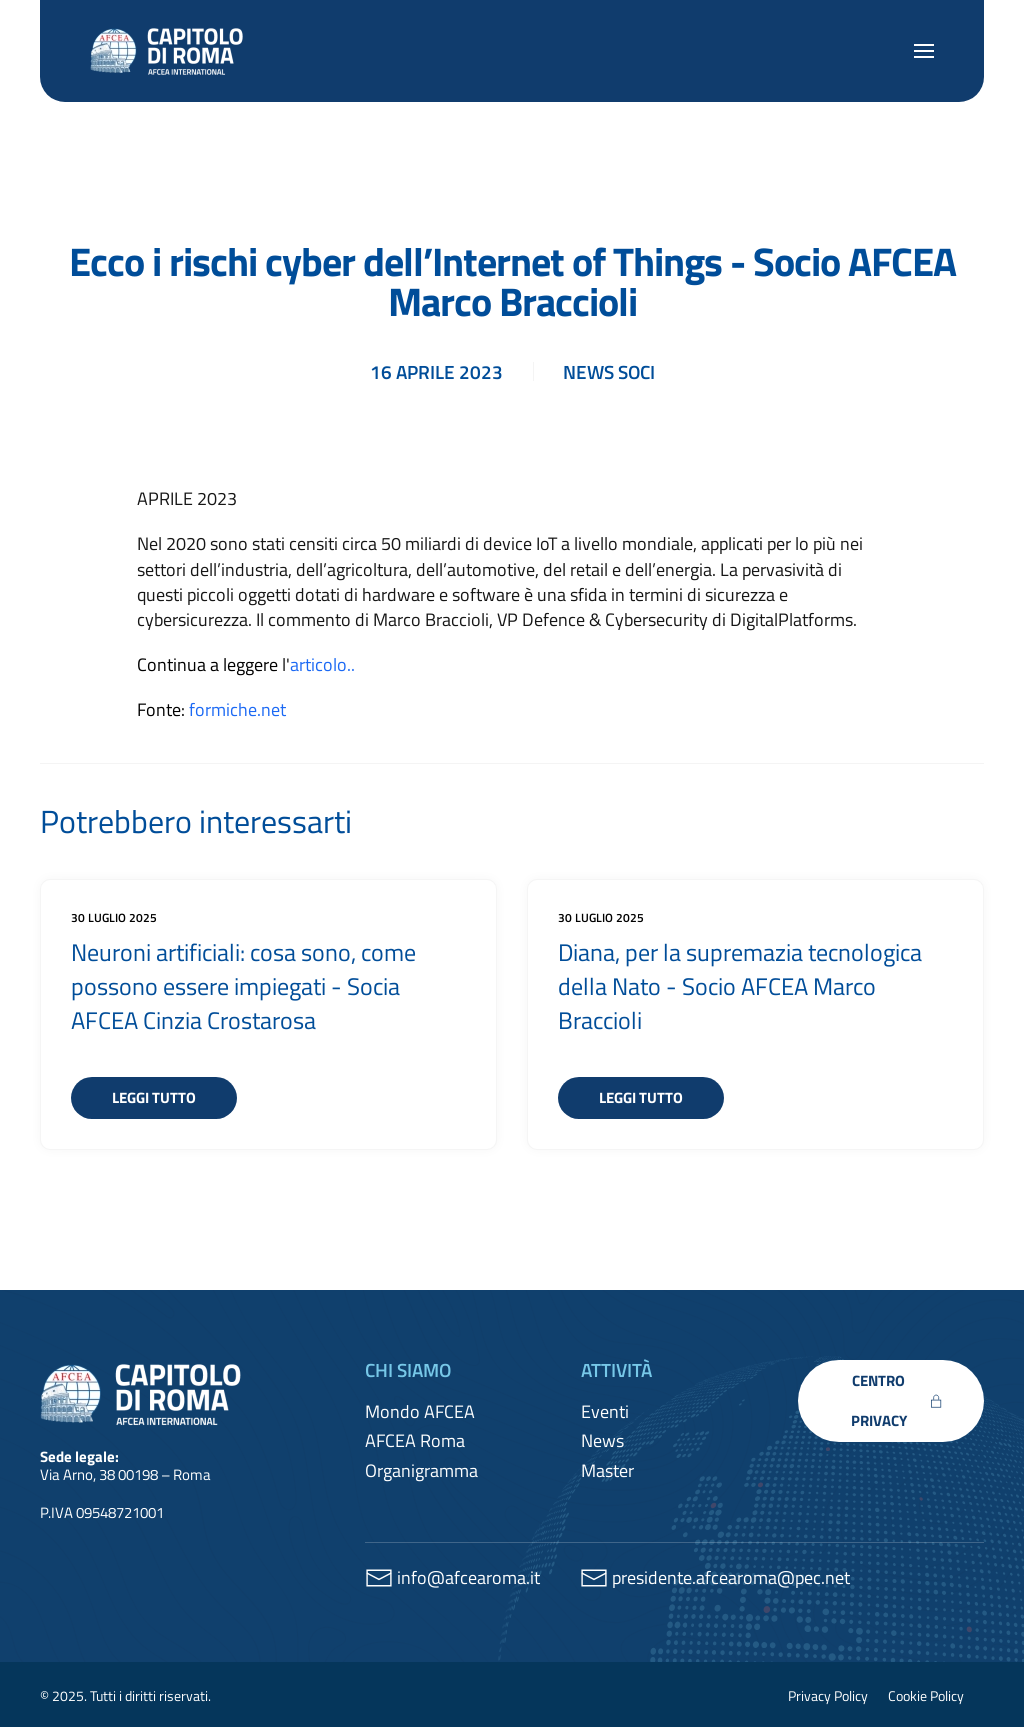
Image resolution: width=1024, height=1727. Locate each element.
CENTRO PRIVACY (897, 1400)
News (602, 1440)
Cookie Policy (926, 1695)
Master (607, 1470)
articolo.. (322, 664)
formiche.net (237, 709)
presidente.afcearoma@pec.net (731, 1577)
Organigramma (421, 1470)
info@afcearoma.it (468, 1577)
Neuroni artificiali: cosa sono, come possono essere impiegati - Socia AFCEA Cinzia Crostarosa (243, 985)
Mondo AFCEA (420, 1411)
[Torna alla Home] (170, 51)
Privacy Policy (828, 1695)
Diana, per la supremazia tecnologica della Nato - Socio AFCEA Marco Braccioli (740, 985)
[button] (924, 51)
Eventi (605, 1411)
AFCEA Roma (415, 1440)
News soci (609, 371)
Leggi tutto (154, 1097)
